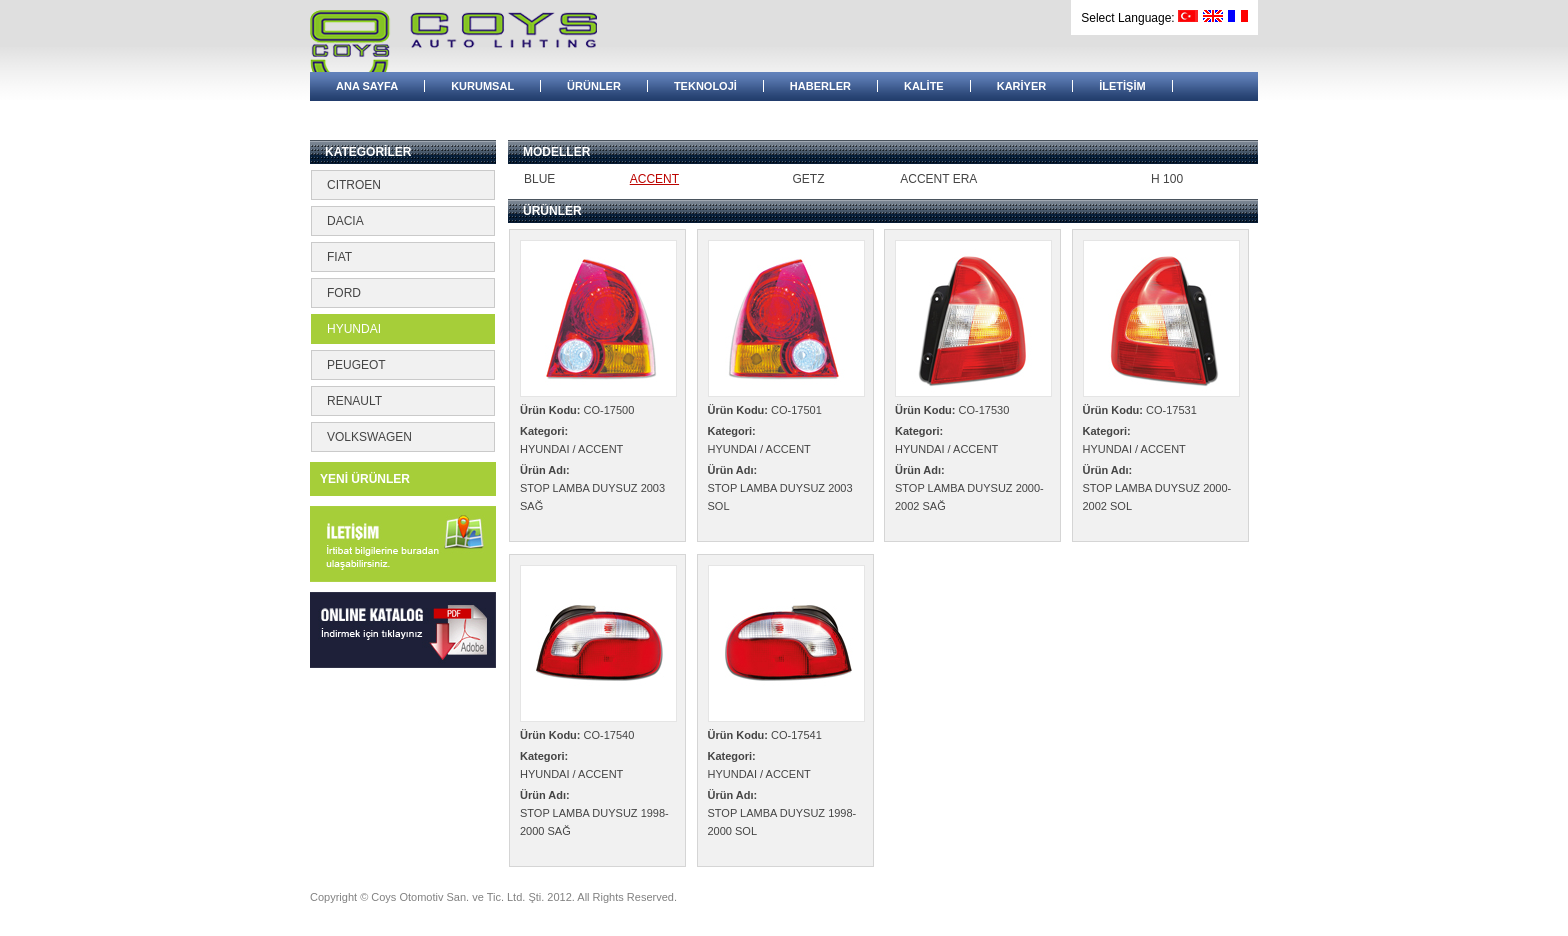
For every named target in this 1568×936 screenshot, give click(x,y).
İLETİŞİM (1122, 86)
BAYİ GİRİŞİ (366, 115)
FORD (344, 293)
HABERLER (820, 86)
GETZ (808, 179)
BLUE (539, 179)
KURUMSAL (482, 86)
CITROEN (354, 185)
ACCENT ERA (938, 179)
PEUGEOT (356, 365)
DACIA (345, 221)
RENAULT (354, 401)
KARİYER (1022, 86)
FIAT (339, 257)
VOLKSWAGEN (369, 437)
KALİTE (924, 86)
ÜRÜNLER (594, 86)
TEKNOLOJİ (705, 86)
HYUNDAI (354, 329)
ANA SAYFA (367, 86)
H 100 (1167, 179)
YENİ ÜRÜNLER (365, 479)
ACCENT (654, 179)
